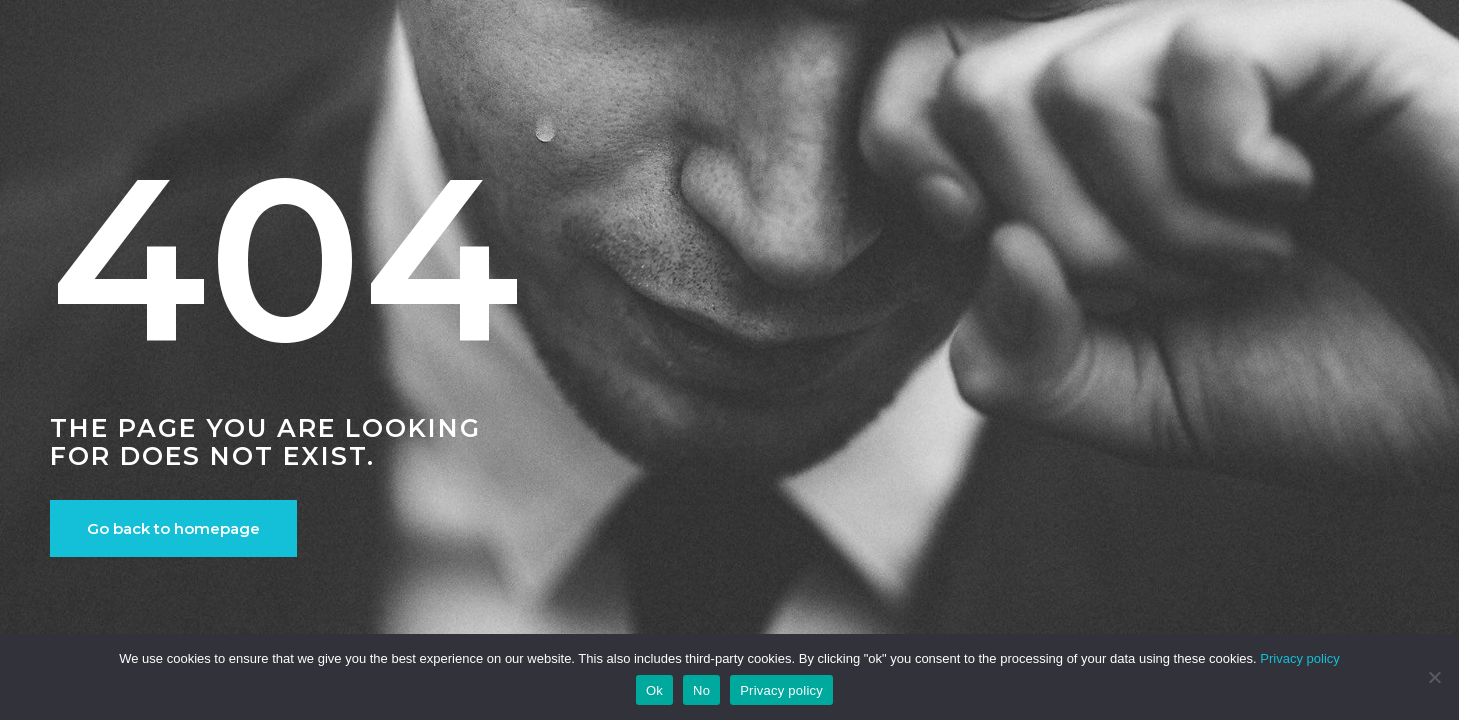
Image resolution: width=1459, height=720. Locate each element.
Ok (654, 690)
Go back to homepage (173, 528)
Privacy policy (1299, 658)
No (701, 690)
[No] (1434, 677)
